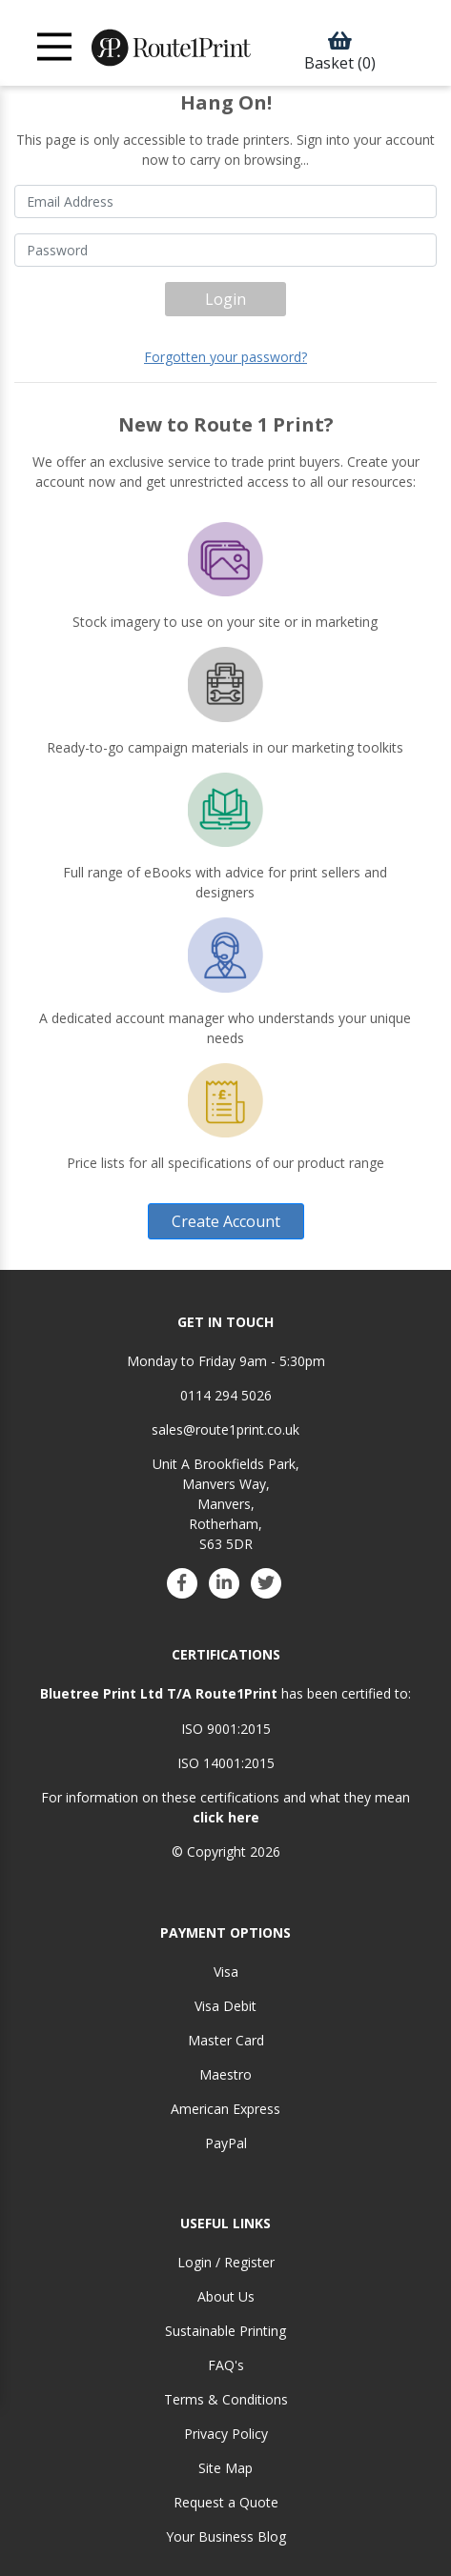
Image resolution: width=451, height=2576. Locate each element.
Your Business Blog (226, 2536)
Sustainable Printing (225, 2331)
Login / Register (226, 2262)
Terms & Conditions (226, 2399)
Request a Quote (226, 2502)
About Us (226, 2296)
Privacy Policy (226, 2434)
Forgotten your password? (225, 357)
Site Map (225, 2468)
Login (225, 299)
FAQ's (226, 2365)
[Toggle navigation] (54, 46)
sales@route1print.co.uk (225, 1429)
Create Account (226, 1221)
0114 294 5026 (226, 1395)
